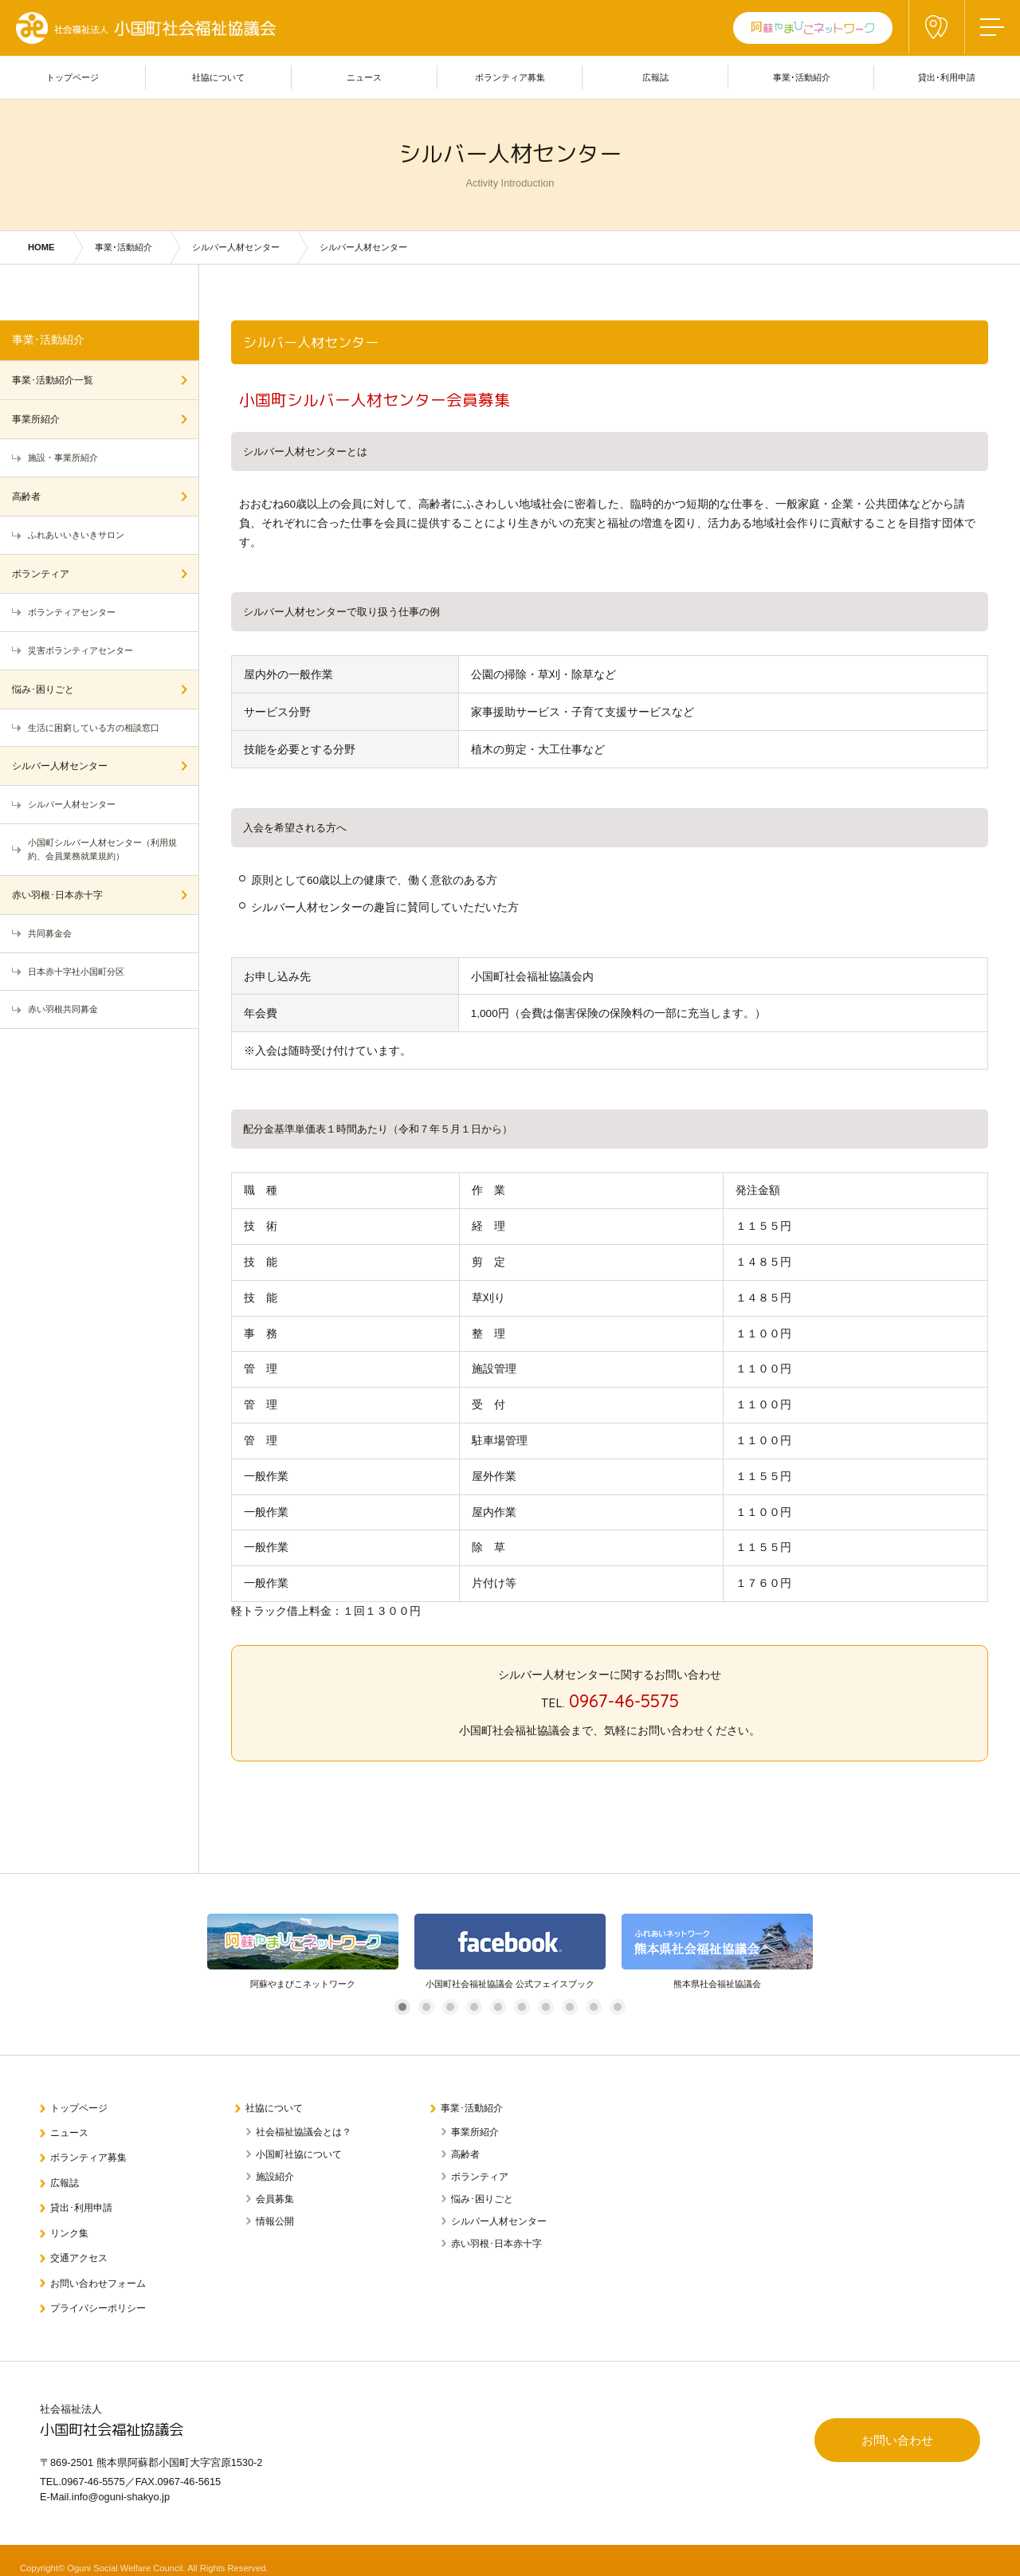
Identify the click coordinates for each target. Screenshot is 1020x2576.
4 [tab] (474, 2007)
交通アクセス (82, 2246)
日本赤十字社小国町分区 (76, 971)
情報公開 (275, 2219)
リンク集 (71, 2223)
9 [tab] (593, 2007)
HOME (41, 247)
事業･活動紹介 (123, 247)
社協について (277, 2107)
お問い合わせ (892, 2431)
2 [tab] (426, 2007)
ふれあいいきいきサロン (76, 535)
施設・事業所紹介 (63, 457)
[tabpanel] (302, 1952)
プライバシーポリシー (103, 2293)
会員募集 (275, 2196)
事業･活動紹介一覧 (52, 380)
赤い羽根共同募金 (63, 1009)
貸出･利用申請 (85, 2200)
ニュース (71, 2130)
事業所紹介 (36, 419)
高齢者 (26, 496)
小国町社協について (299, 2152)
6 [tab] (521, 2007)
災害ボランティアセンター (80, 650)
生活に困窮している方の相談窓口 (93, 727)
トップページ (82, 2107)
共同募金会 (50, 933)
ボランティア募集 (92, 2153)
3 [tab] (450, 2007)
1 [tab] (402, 2007)
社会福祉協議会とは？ (303, 2129)
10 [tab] (620, 2007)
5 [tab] (497, 2007)
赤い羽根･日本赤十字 (57, 895)
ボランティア (40, 573)
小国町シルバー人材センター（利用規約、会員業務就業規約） (102, 849)
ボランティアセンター (72, 612)
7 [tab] (545, 2007)
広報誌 (66, 2177)
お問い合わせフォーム (103, 2270)
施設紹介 (275, 2174)
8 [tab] (569, 2007)
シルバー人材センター (236, 247)
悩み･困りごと (43, 689)
